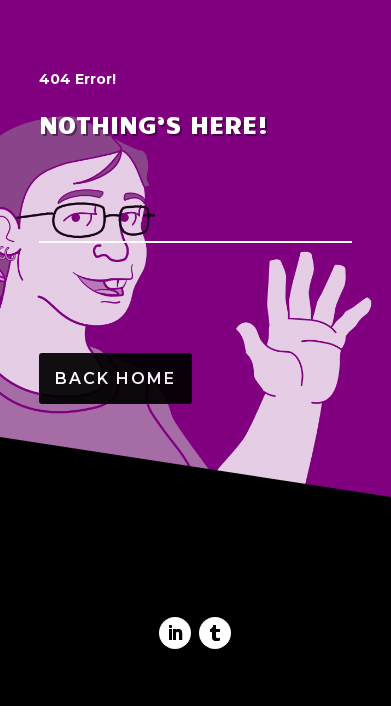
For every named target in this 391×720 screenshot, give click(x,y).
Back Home (115, 378)
